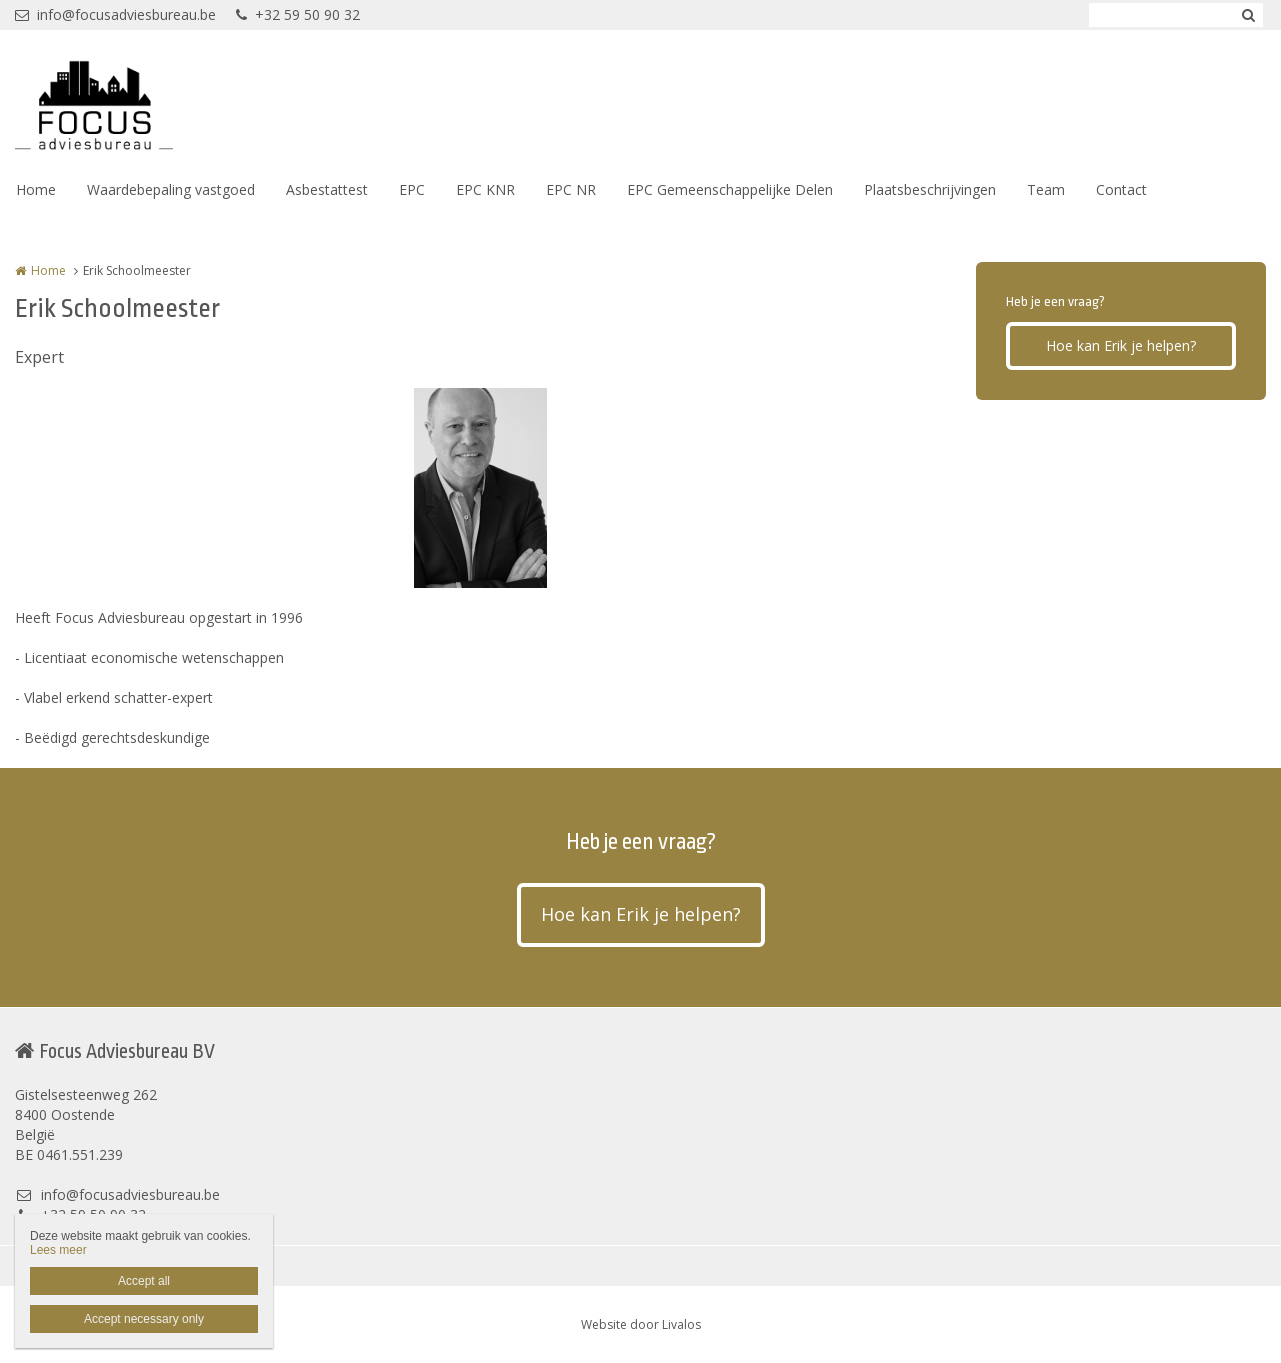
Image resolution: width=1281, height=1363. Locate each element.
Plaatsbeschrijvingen (930, 189)
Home (36, 189)
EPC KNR (485, 189)
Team (1046, 189)
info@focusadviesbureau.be (115, 14)
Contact (1121, 189)
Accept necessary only (144, 1319)
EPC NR (571, 189)
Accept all (144, 1281)
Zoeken (1248, 15)
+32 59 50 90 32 (298, 14)
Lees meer (58, 1250)
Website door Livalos (641, 1324)
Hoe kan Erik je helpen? (1121, 345)
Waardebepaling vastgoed (171, 189)
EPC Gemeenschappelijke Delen (730, 189)
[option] (480, 488)
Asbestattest (327, 189)
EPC (412, 189)
